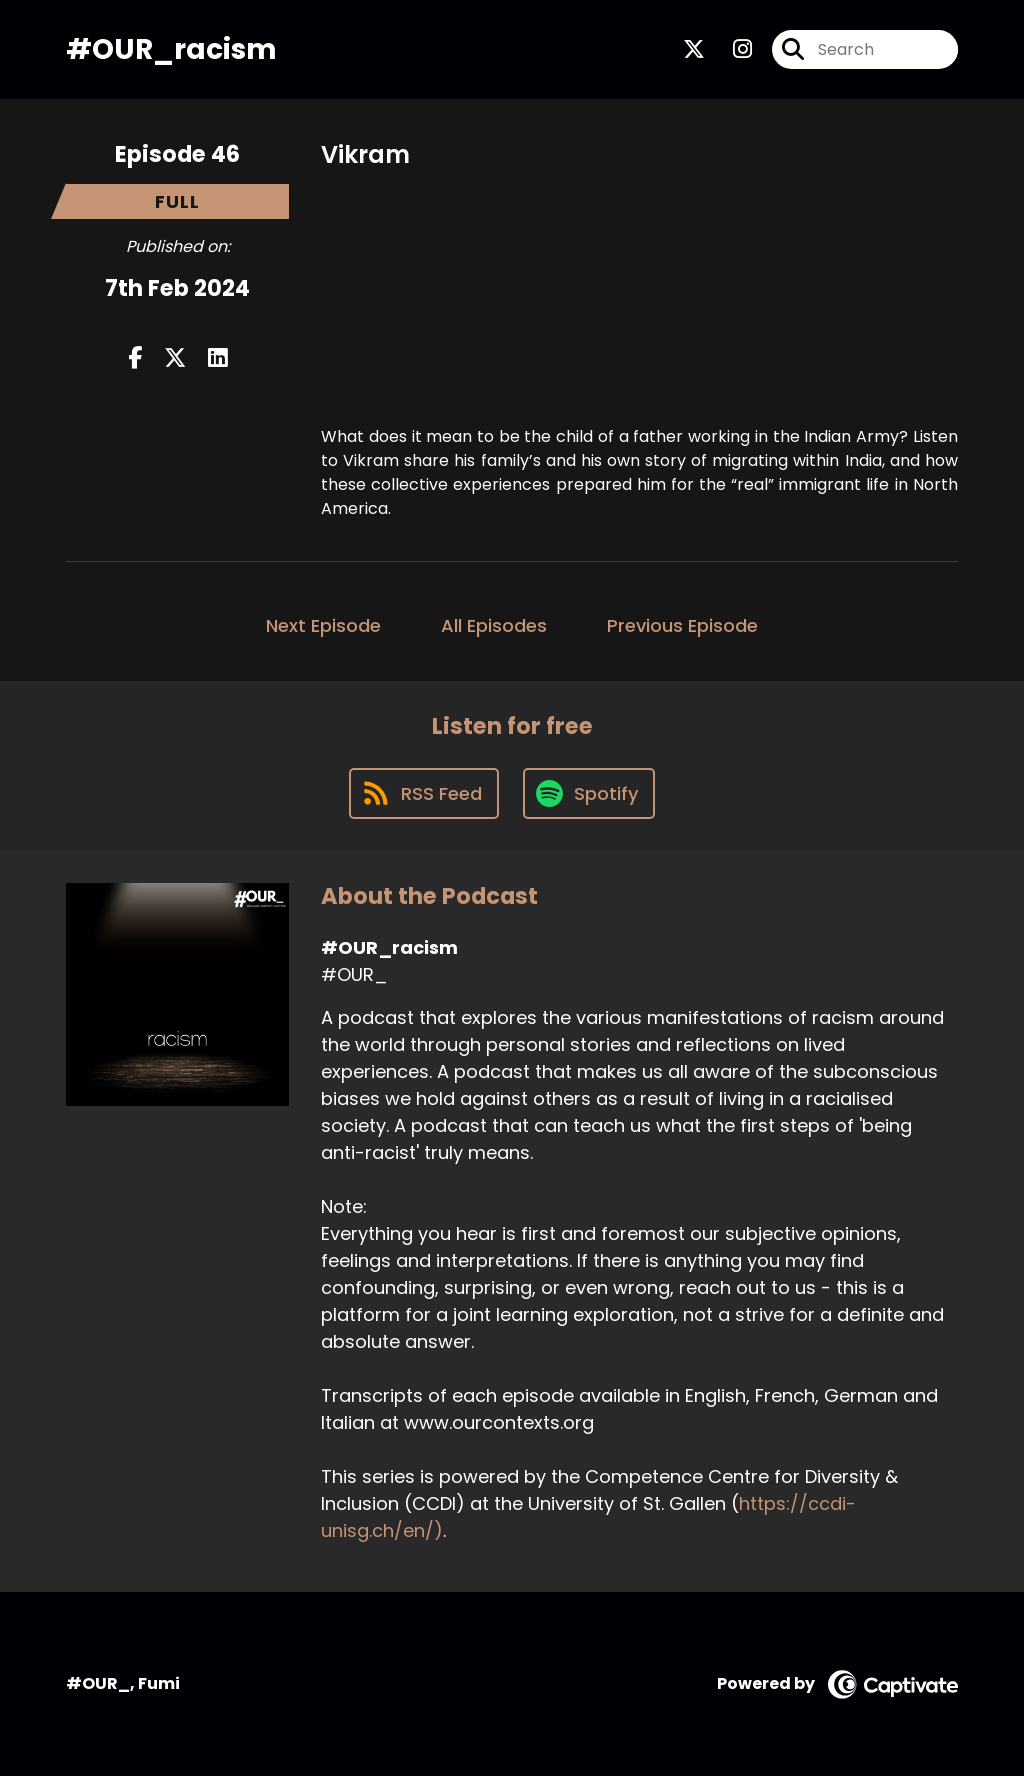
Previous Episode (682, 625)
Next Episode (323, 625)
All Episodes (494, 625)
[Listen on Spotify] (589, 793)
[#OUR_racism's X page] (694, 49)
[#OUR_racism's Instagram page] (730, 49)
